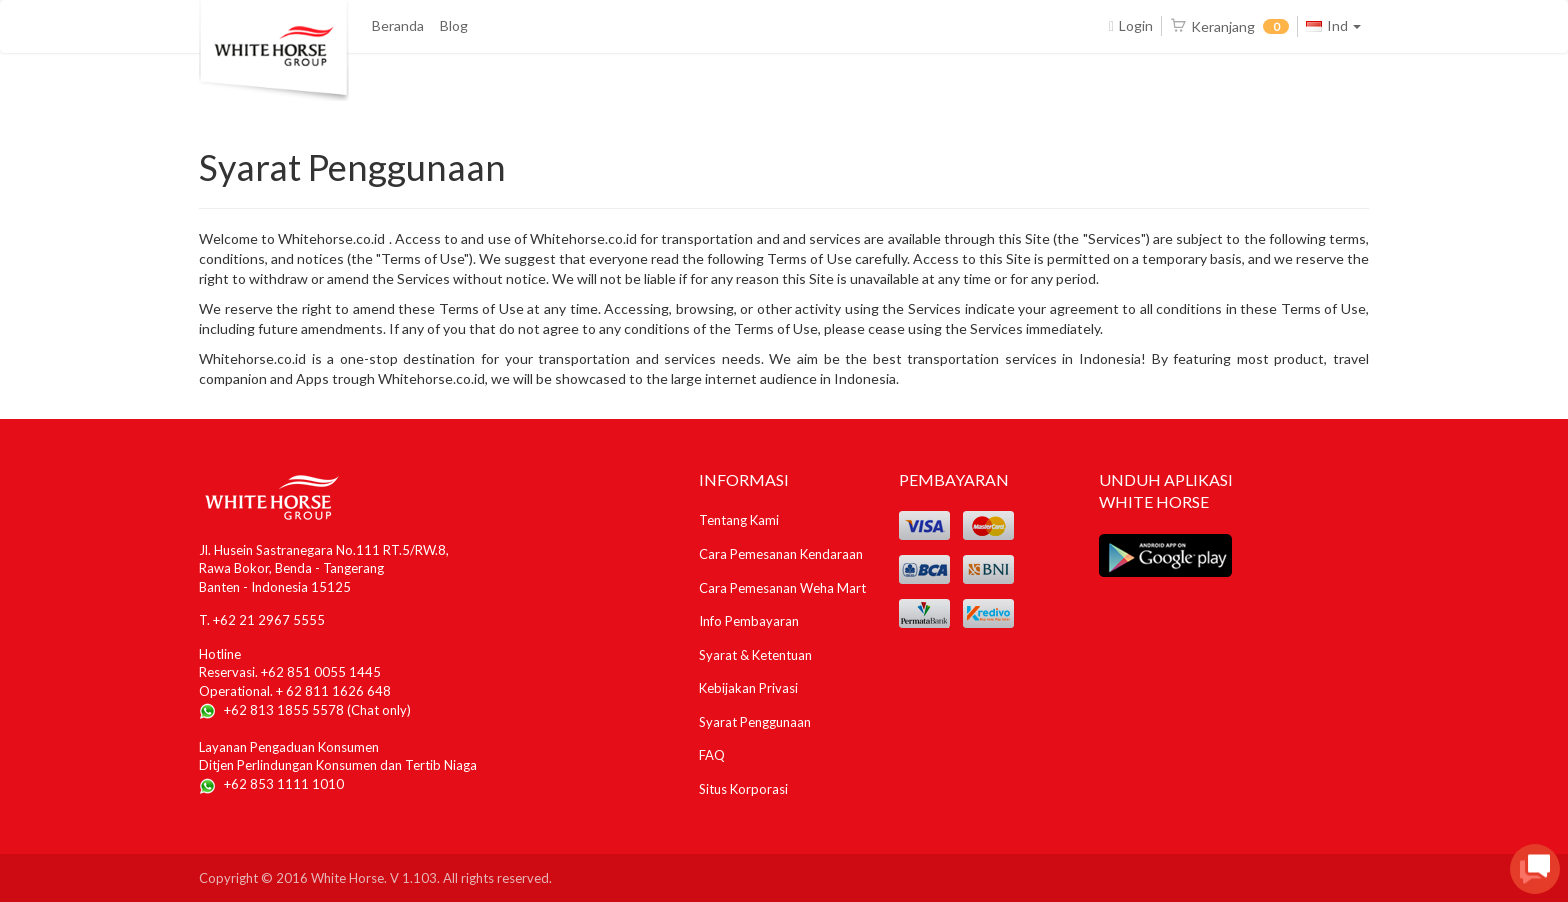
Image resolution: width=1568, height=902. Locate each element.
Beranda (398, 25)
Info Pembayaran (749, 621)
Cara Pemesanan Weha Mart (782, 588)
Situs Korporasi (743, 789)
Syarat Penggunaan (755, 722)
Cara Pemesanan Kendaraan (781, 554)
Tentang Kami (739, 520)
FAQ (712, 755)
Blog (454, 25)
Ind (1333, 25)
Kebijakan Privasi (748, 688)
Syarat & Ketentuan (755, 655)
